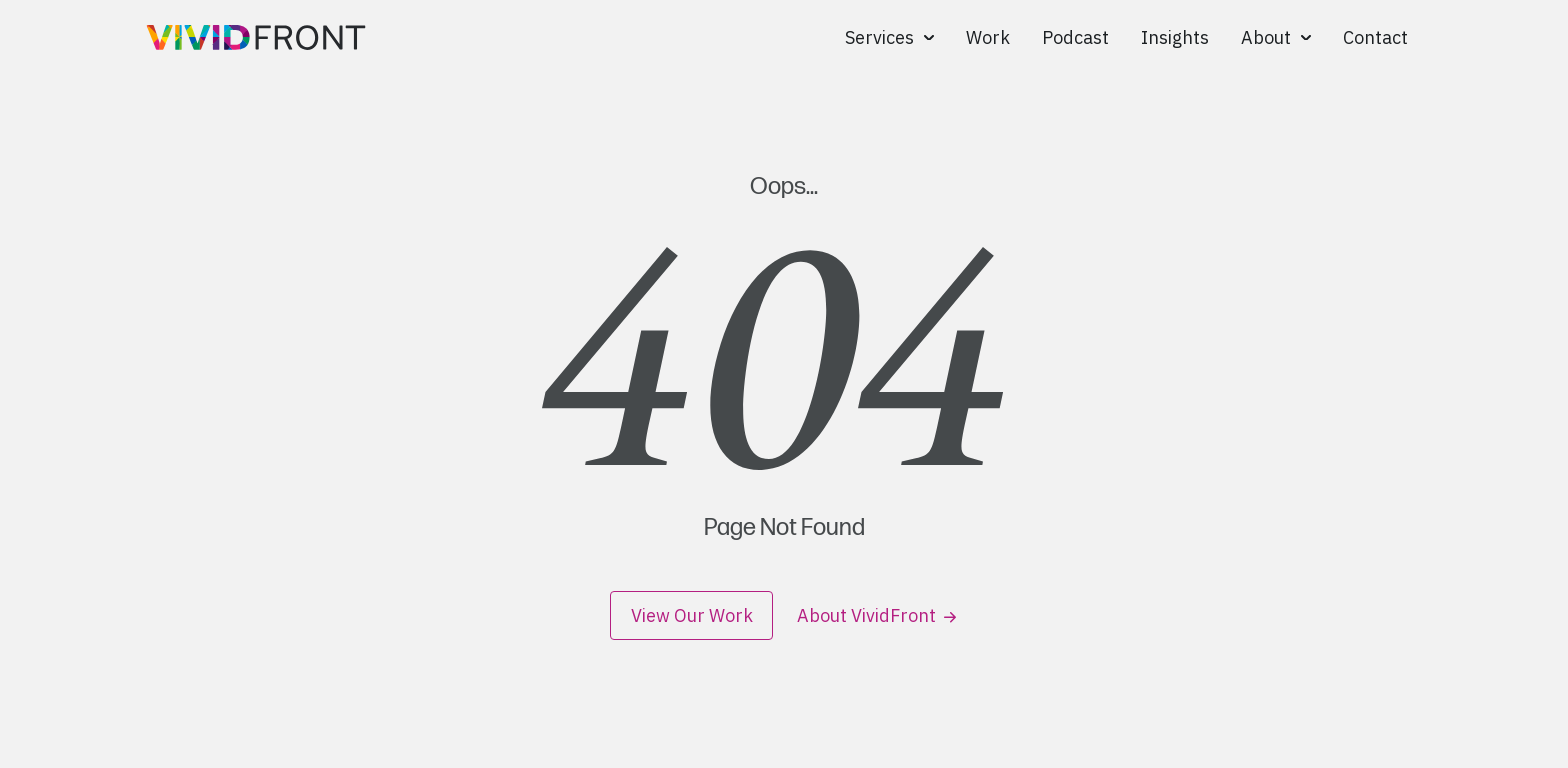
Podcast (1075, 37)
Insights (1175, 37)
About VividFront (876, 615)
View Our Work (692, 615)
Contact (1375, 37)
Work (988, 37)
